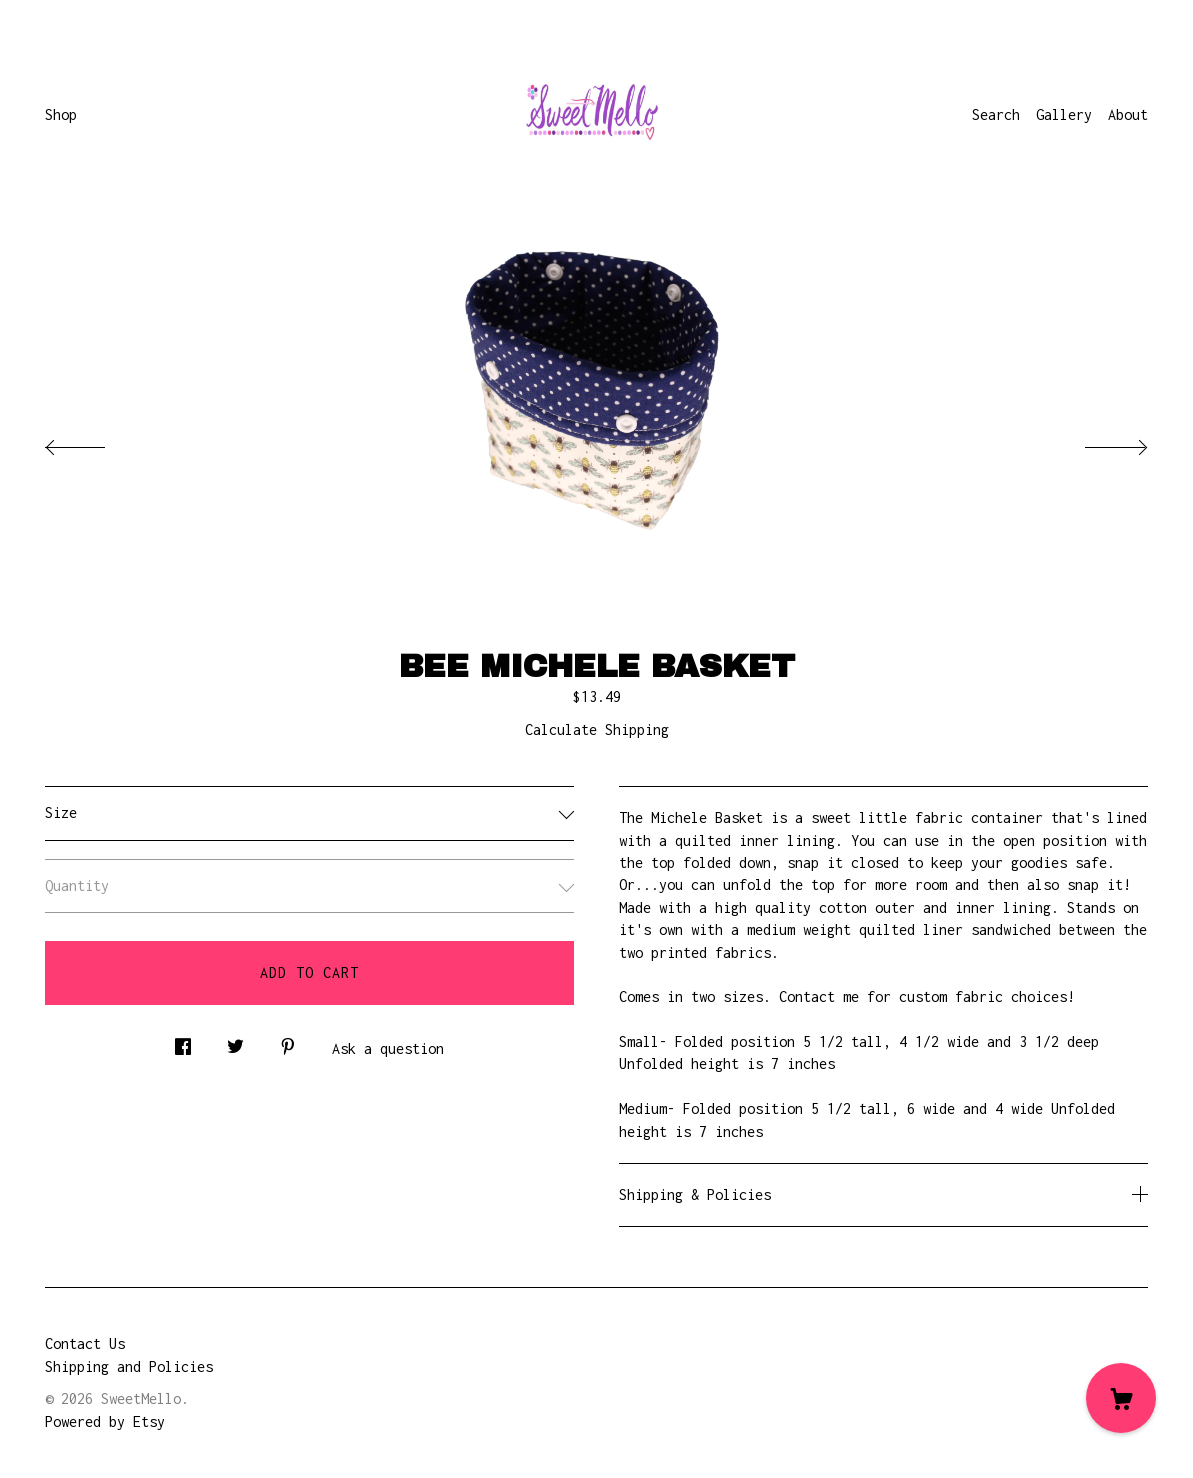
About (1128, 114)
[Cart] (1121, 1398)
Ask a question (388, 1048)
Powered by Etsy (105, 1421)
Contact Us (85, 1343)
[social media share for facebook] (183, 1041)
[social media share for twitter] (235, 1041)
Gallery (1064, 114)
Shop (61, 114)
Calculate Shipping (597, 729)
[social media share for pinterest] (288, 1041)
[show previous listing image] (95, 442)
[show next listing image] (1098, 442)
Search (996, 114)
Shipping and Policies (129, 1366)
